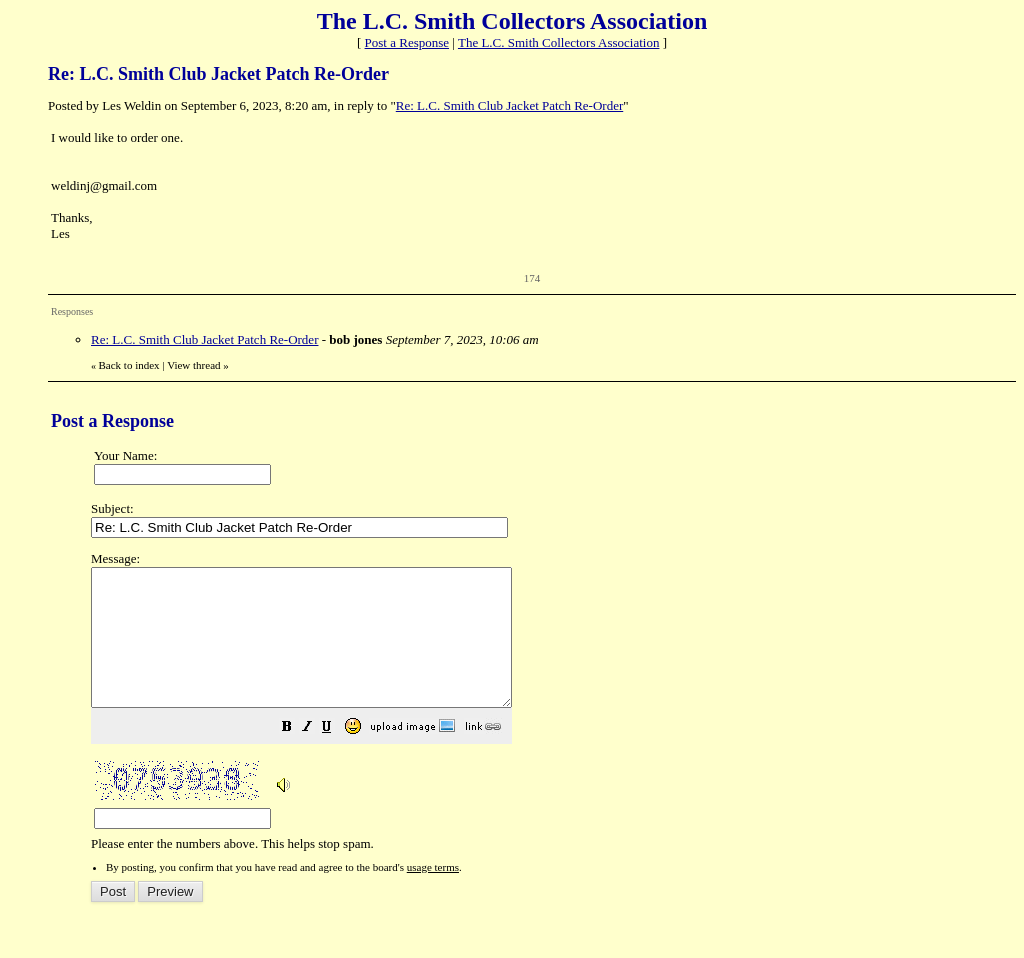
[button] (337, 756)
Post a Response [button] (407, 42)
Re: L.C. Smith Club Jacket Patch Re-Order (509, 105)
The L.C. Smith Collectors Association (559, 42)
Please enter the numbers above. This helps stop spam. (547, 715)
